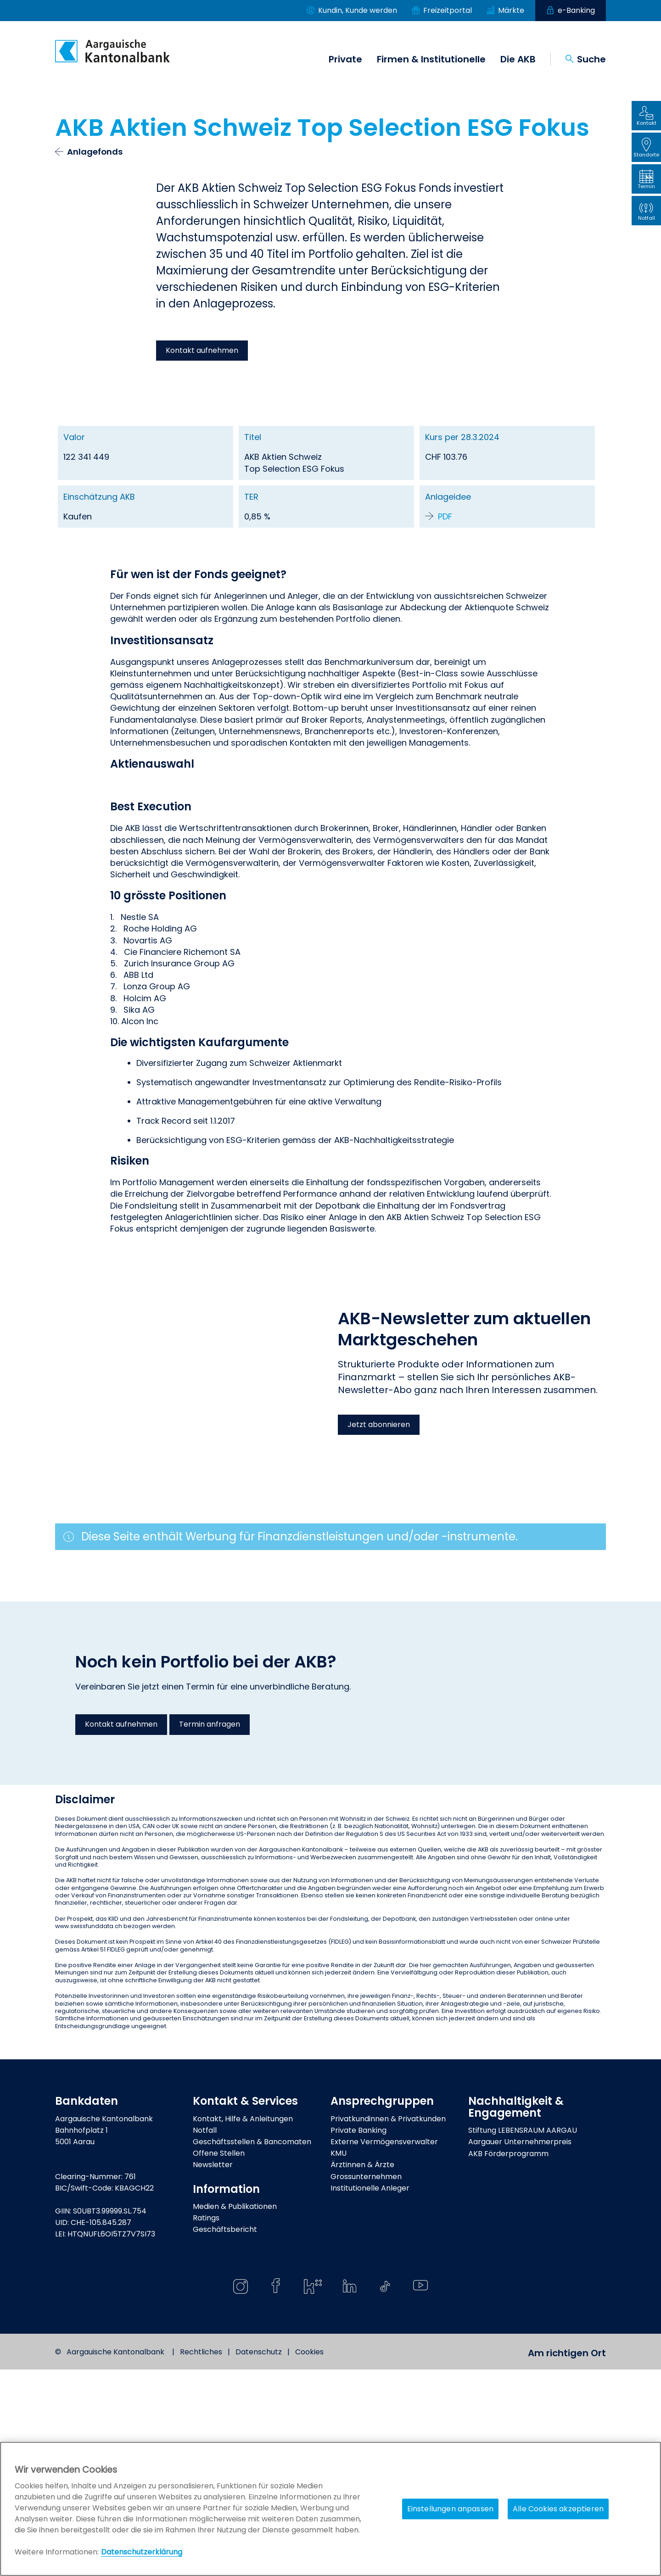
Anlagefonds (95, 151)
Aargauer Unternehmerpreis (519, 2348)
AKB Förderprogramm (508, 2360)
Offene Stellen (219, 2360)
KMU (338, 2360)
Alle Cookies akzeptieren (558, 2509)
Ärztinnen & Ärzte (362, 2371)
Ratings (206, 2425)
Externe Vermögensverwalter (384, 2348)
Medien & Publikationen (235, 2413)
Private (345, 59)
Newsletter (213, 2371)
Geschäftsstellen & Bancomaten (252, 2348)
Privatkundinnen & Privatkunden (388, 2325)
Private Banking (358, 2337)
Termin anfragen (209, 1931)
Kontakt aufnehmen (202, 350)
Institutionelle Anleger (369, 2395)
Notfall (205, 2337)
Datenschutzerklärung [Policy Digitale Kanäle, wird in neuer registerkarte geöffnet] (141, 2552)
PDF (445, 516)
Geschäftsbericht (225, 2436)
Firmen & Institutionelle (431, 59)
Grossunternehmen (366, 2383)
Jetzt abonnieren (378, 1631)
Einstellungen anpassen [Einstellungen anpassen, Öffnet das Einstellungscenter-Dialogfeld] (450, 2509)
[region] (330, 2509)
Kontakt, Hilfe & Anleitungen (243, 2325)
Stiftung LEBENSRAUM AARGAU (522, 2337)
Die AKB (518, 59)
